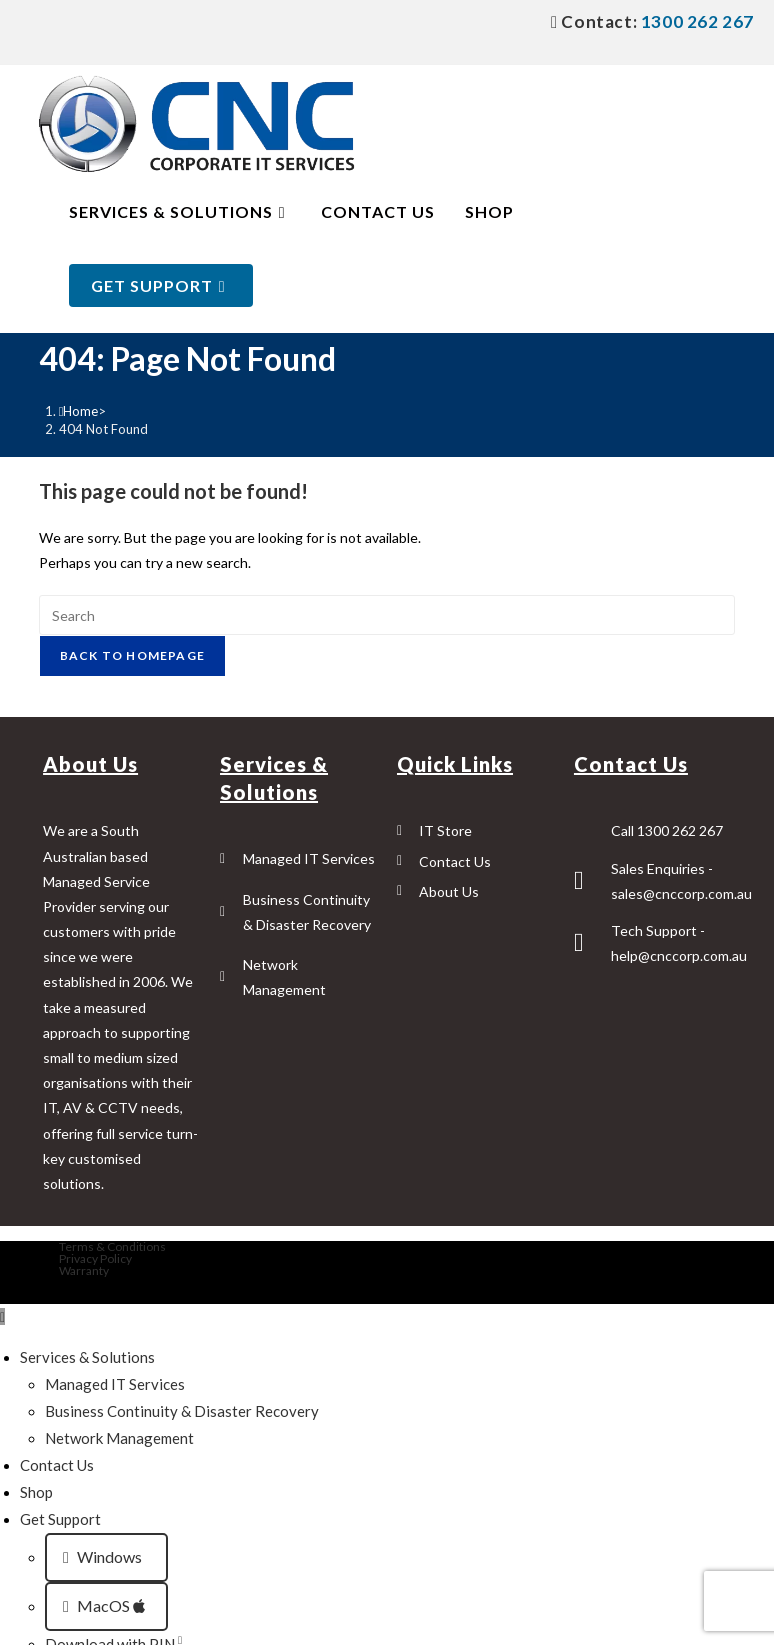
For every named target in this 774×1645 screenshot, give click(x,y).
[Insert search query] (387, 615)
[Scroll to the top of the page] (2, 1316)
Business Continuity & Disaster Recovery (182, 1411)
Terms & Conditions (112, 1246)
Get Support (60, 1519)
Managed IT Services (115, 1384)
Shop (36, 1492)
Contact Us (57, 1465)
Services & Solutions (87, 1357)
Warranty (84, 1270)
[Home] (79, 411)
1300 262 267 (695, 21)
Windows (104, 1556)
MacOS (104, 1605)
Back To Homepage (132, 655)
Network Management (119, 1438)
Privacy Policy (95, 1258)
